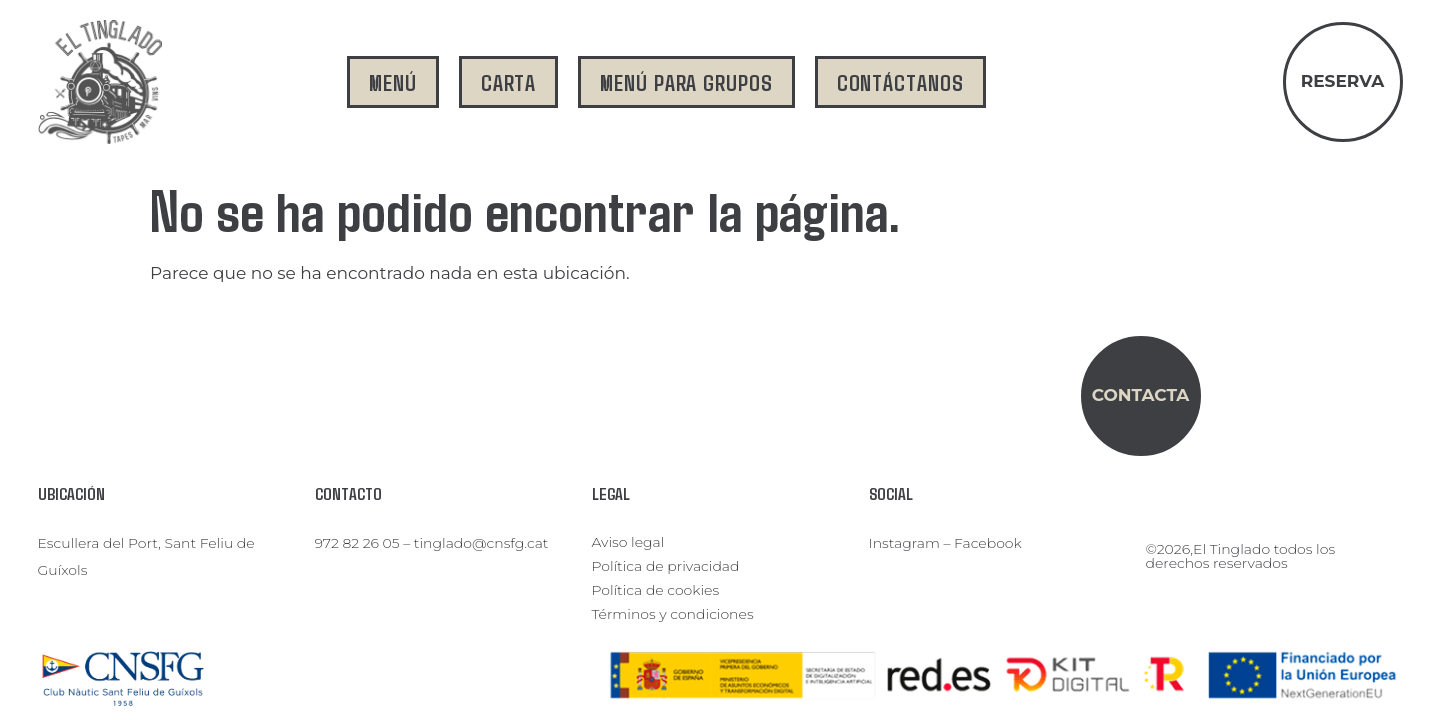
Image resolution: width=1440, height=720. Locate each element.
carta (509, 82)
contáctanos (900, 82)
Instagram (904, 543)
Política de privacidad (666, 566)
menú (393, 82)
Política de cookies (656, 590)
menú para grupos (686, 82)
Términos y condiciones (673, 614)
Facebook (988, 543)
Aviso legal (628, 542)
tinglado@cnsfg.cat (481, 543)
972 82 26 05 (357, 543)
